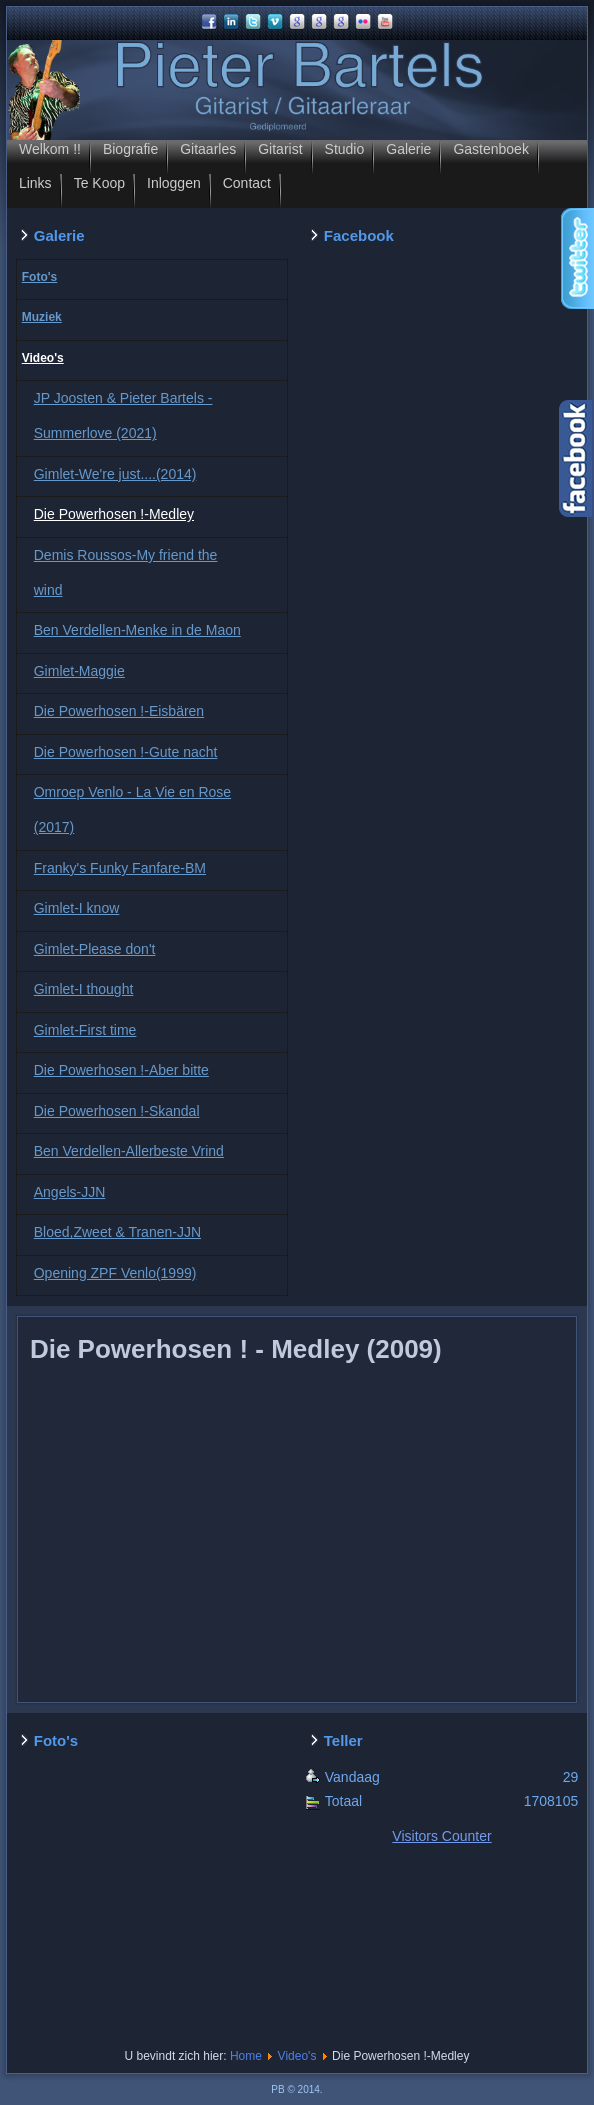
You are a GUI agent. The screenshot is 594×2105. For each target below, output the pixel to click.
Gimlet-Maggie (79, 671)
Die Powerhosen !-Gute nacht (126, 752)
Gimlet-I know (77, 908)
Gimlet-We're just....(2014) (115, 474)
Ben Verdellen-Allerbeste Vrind (129, 1151)
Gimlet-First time (85, 1030)
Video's (43, 358)
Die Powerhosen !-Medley (114, 514)
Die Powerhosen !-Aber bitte (121, 1070)
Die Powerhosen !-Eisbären (119, 711)
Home (246, 2056)
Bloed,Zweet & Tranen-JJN (117, 1232)
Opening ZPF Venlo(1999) (115, 1273)
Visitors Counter (441, 1836)
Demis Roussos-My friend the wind (126, 572)
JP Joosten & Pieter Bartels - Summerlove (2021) (123, 415)
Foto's (40, 277)
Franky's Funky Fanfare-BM (120, 868)
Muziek (42, 317)
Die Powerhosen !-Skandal (117, 1111)
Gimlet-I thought (84, 989)
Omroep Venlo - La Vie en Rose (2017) (132, 809)
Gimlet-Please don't (95, 949)
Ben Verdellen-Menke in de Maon (137, 630)
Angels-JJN (70, 1192)
